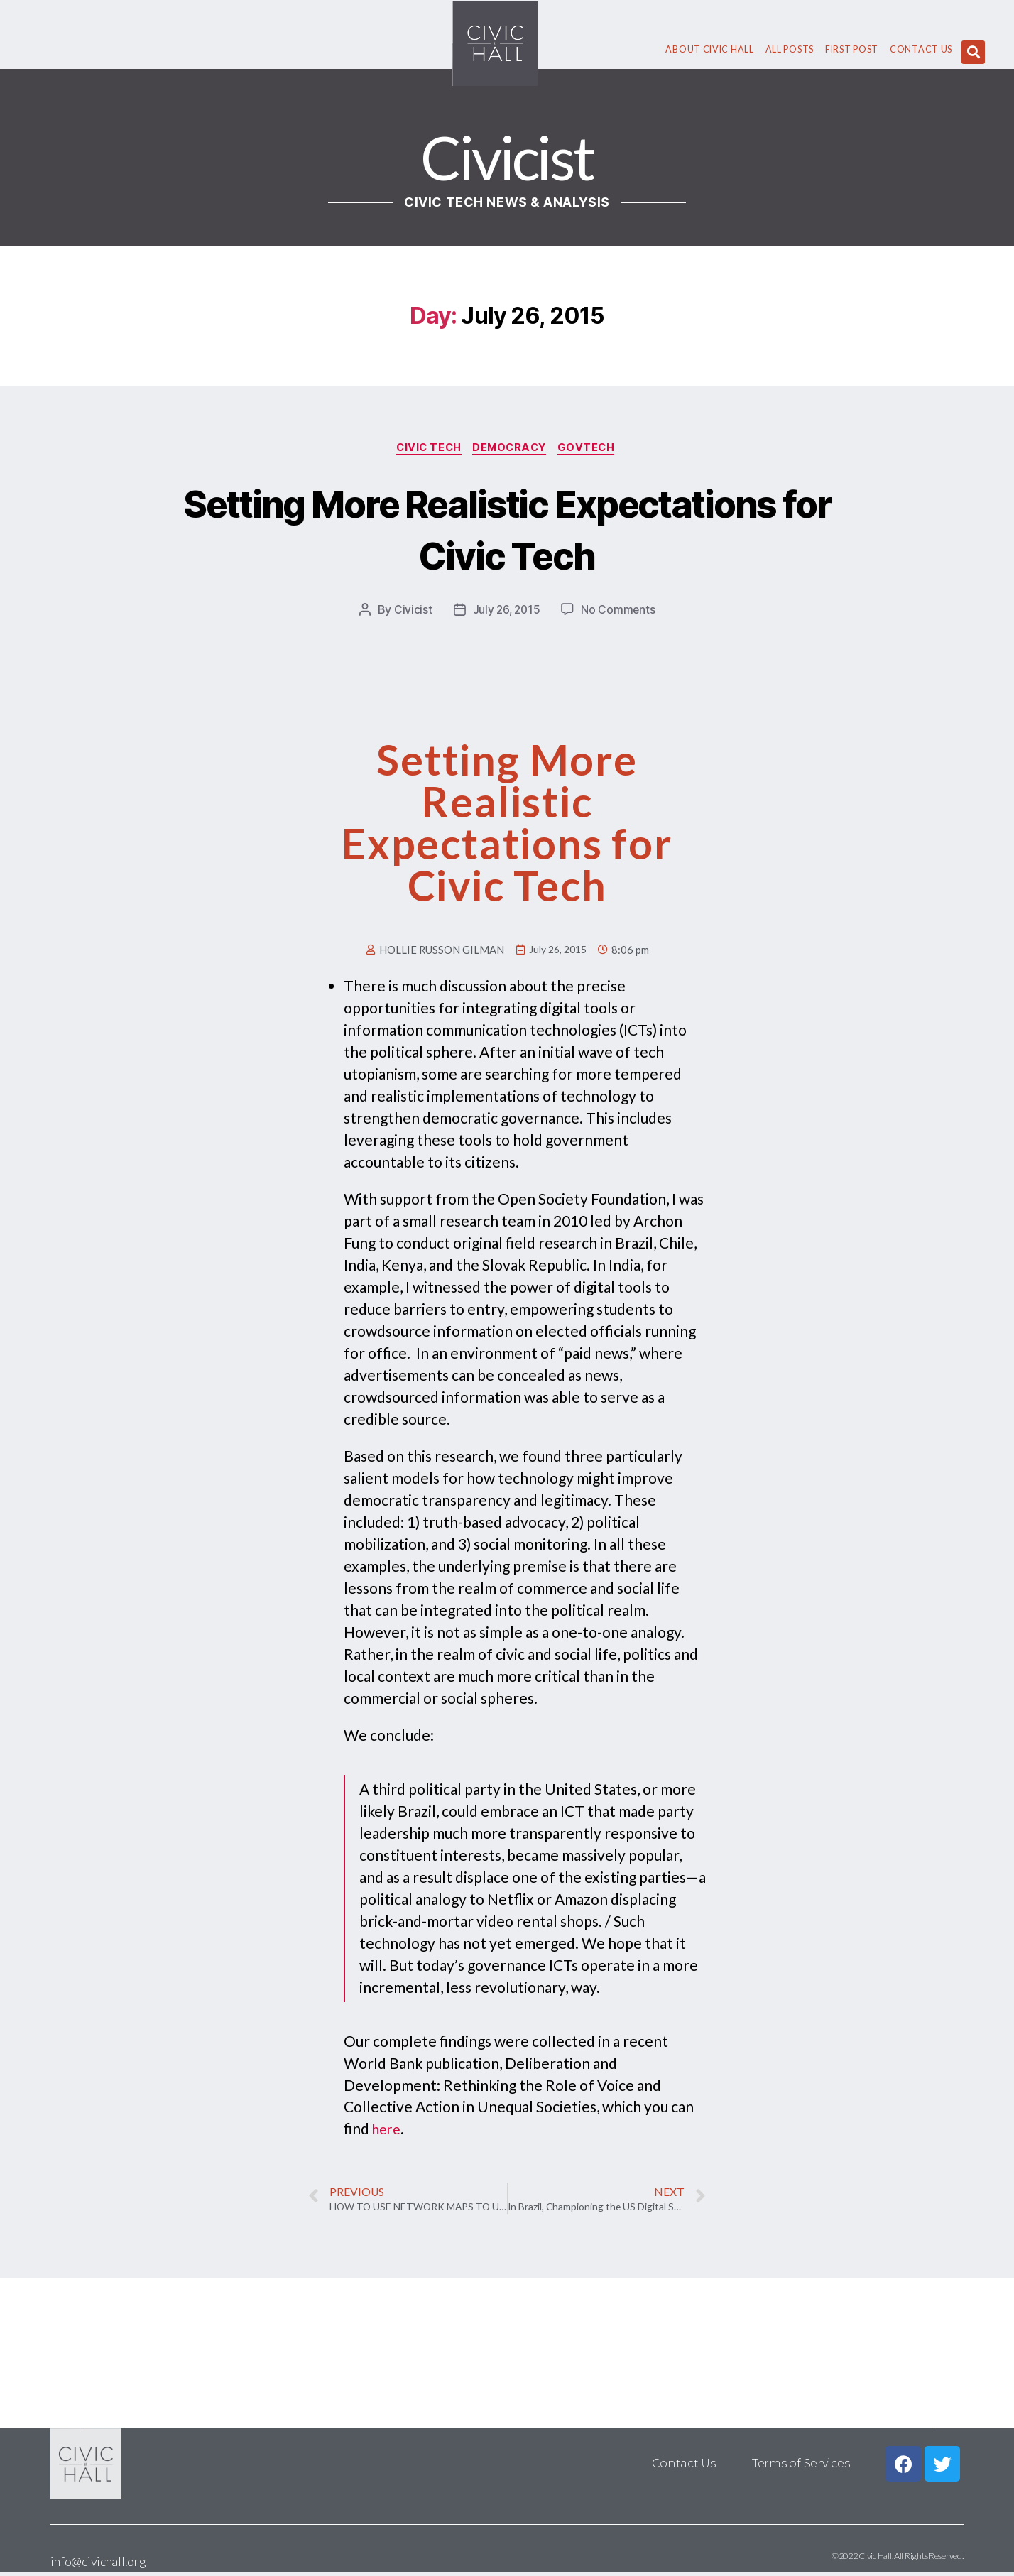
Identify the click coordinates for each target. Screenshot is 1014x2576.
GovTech (593, 448)
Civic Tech (425, 448)
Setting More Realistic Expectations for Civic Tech (507, 529)
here (388, 2130)
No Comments (619, 611)
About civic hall (709, 49)
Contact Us (921, 49)
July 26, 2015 (506, 611)
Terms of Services (800, 2467)
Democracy (512, 448)
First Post (851, 49)
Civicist (411, 611)
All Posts (789, 49)
